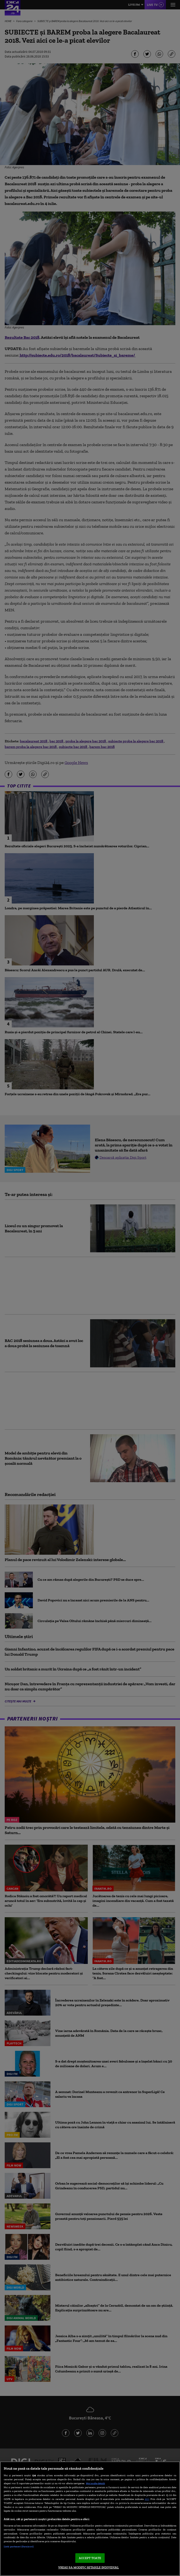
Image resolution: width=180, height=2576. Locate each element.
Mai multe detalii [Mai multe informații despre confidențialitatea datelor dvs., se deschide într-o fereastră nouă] (95, 2483)
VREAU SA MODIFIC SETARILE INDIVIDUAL (88, 2567)
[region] (90, 2518)
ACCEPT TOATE (90, 2558)
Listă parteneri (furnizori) (19, 2546)
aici (147, 2499)
